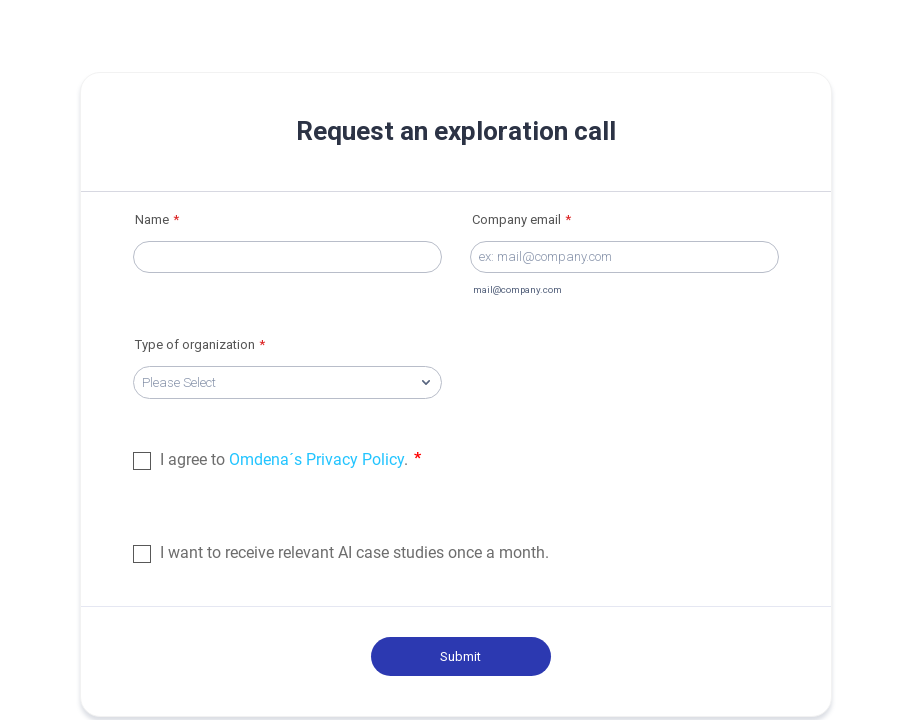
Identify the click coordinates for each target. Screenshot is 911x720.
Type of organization (200, 344)
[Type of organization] (287, 382)
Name (157, 219)
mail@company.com (517, 289)
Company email (521, 219)
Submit (460, 656)
